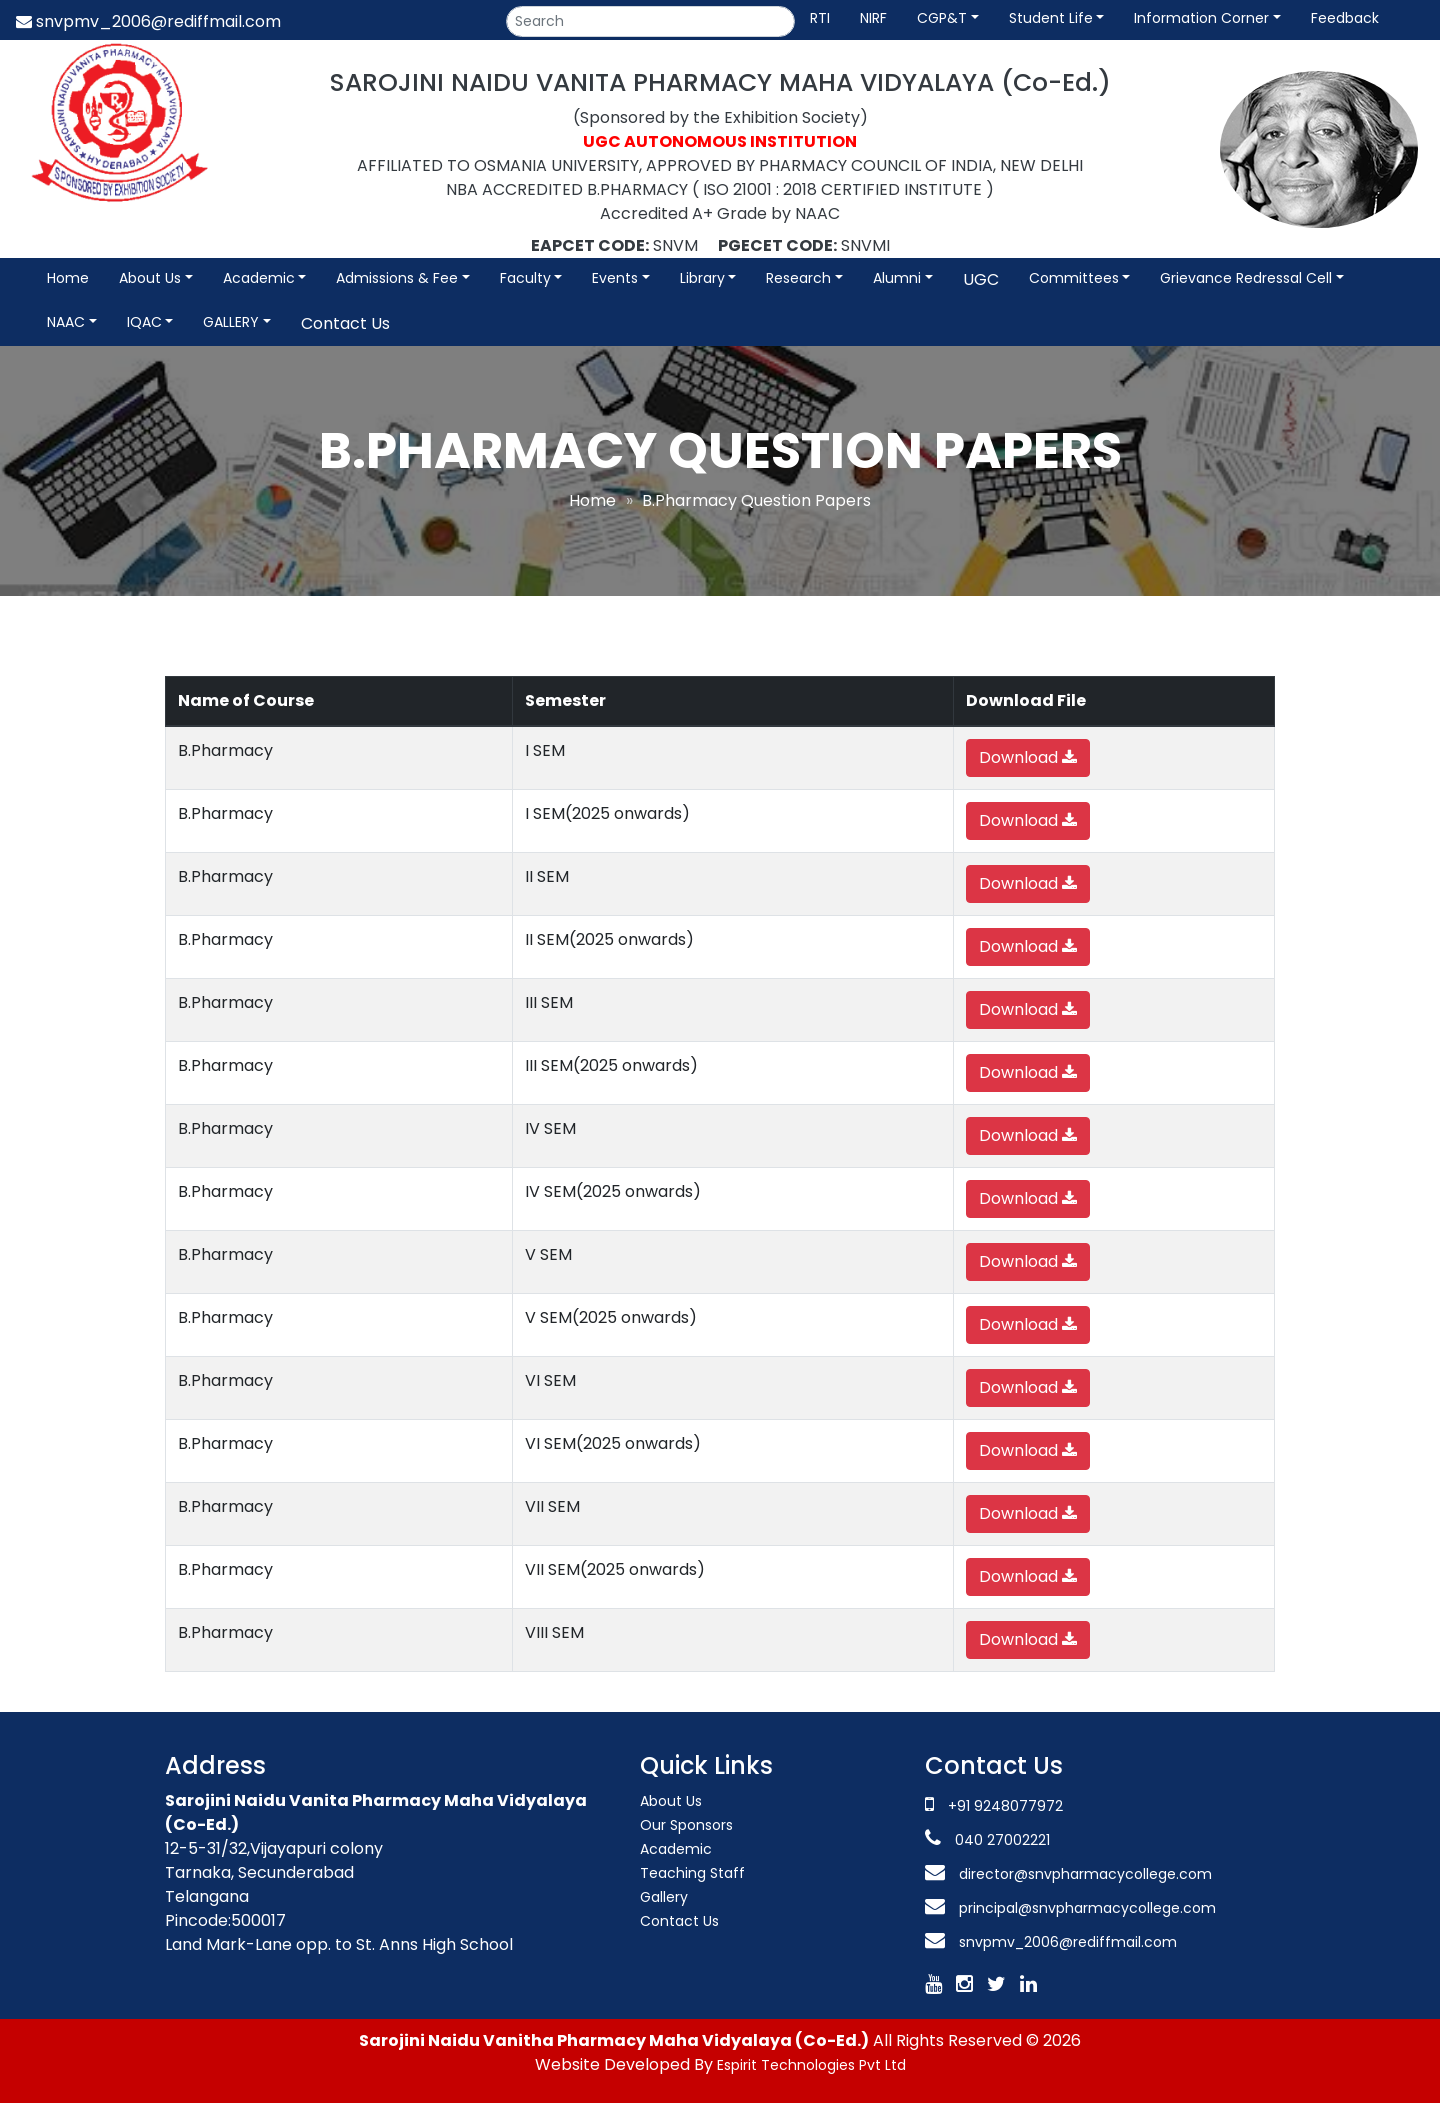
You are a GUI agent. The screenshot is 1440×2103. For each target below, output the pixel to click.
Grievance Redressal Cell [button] (1246, 278)
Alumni (897, 278)
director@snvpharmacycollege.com (1085, 1874)
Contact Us (345, 323)
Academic (259, 278)
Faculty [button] (525, 278)
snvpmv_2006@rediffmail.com (148, 21)
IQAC (144, 322)
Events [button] (615, 278)
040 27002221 (1000, 1840)
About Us (671, 1801)
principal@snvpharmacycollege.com (1085, 1908)
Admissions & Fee (397, 278)
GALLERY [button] (231, 322)
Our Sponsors (686, 1825)
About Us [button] (150, 278)
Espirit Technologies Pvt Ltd (811, 2065)
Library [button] (702, 278)
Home (68, 278)
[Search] (650, 21)
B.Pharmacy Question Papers (756, 500)
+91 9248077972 (1005, 1806)
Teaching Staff (692, 1873)
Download (1028, 757)
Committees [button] (1074, 278)
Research (798, 278)
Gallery (664, 1897)
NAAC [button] (66, 322)
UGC (981, 279)
